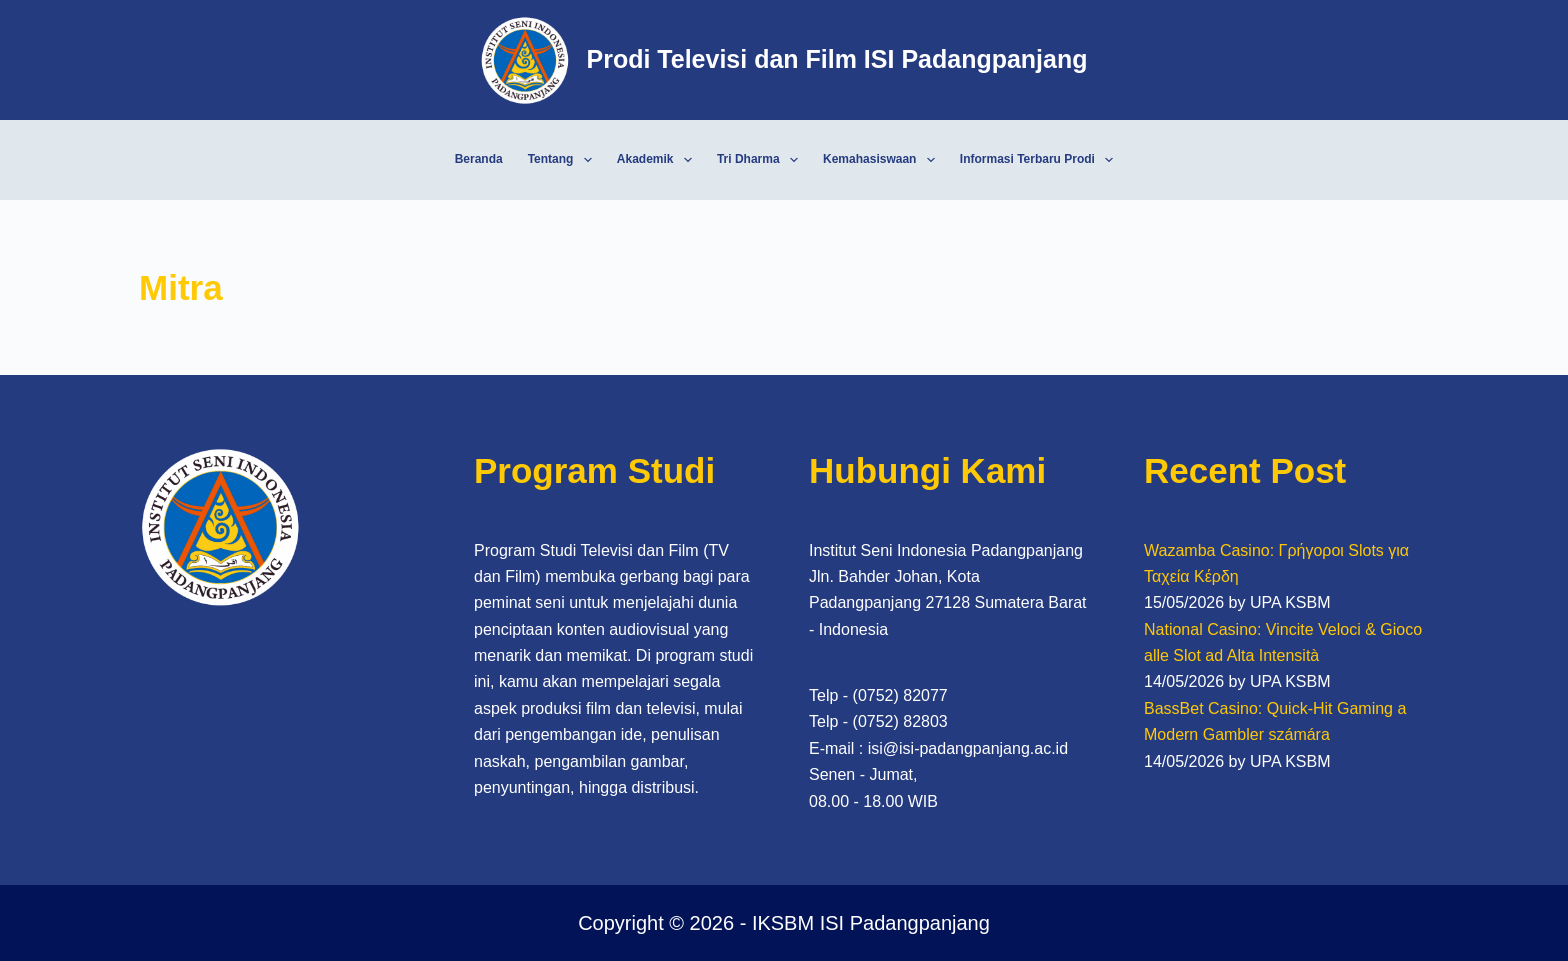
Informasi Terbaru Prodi (1041, 160)
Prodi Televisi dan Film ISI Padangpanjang (836, 59)
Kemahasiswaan (883, 160)
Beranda (479, 159)
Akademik (658, 160)
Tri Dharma (761, 160)
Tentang (564, 160)
